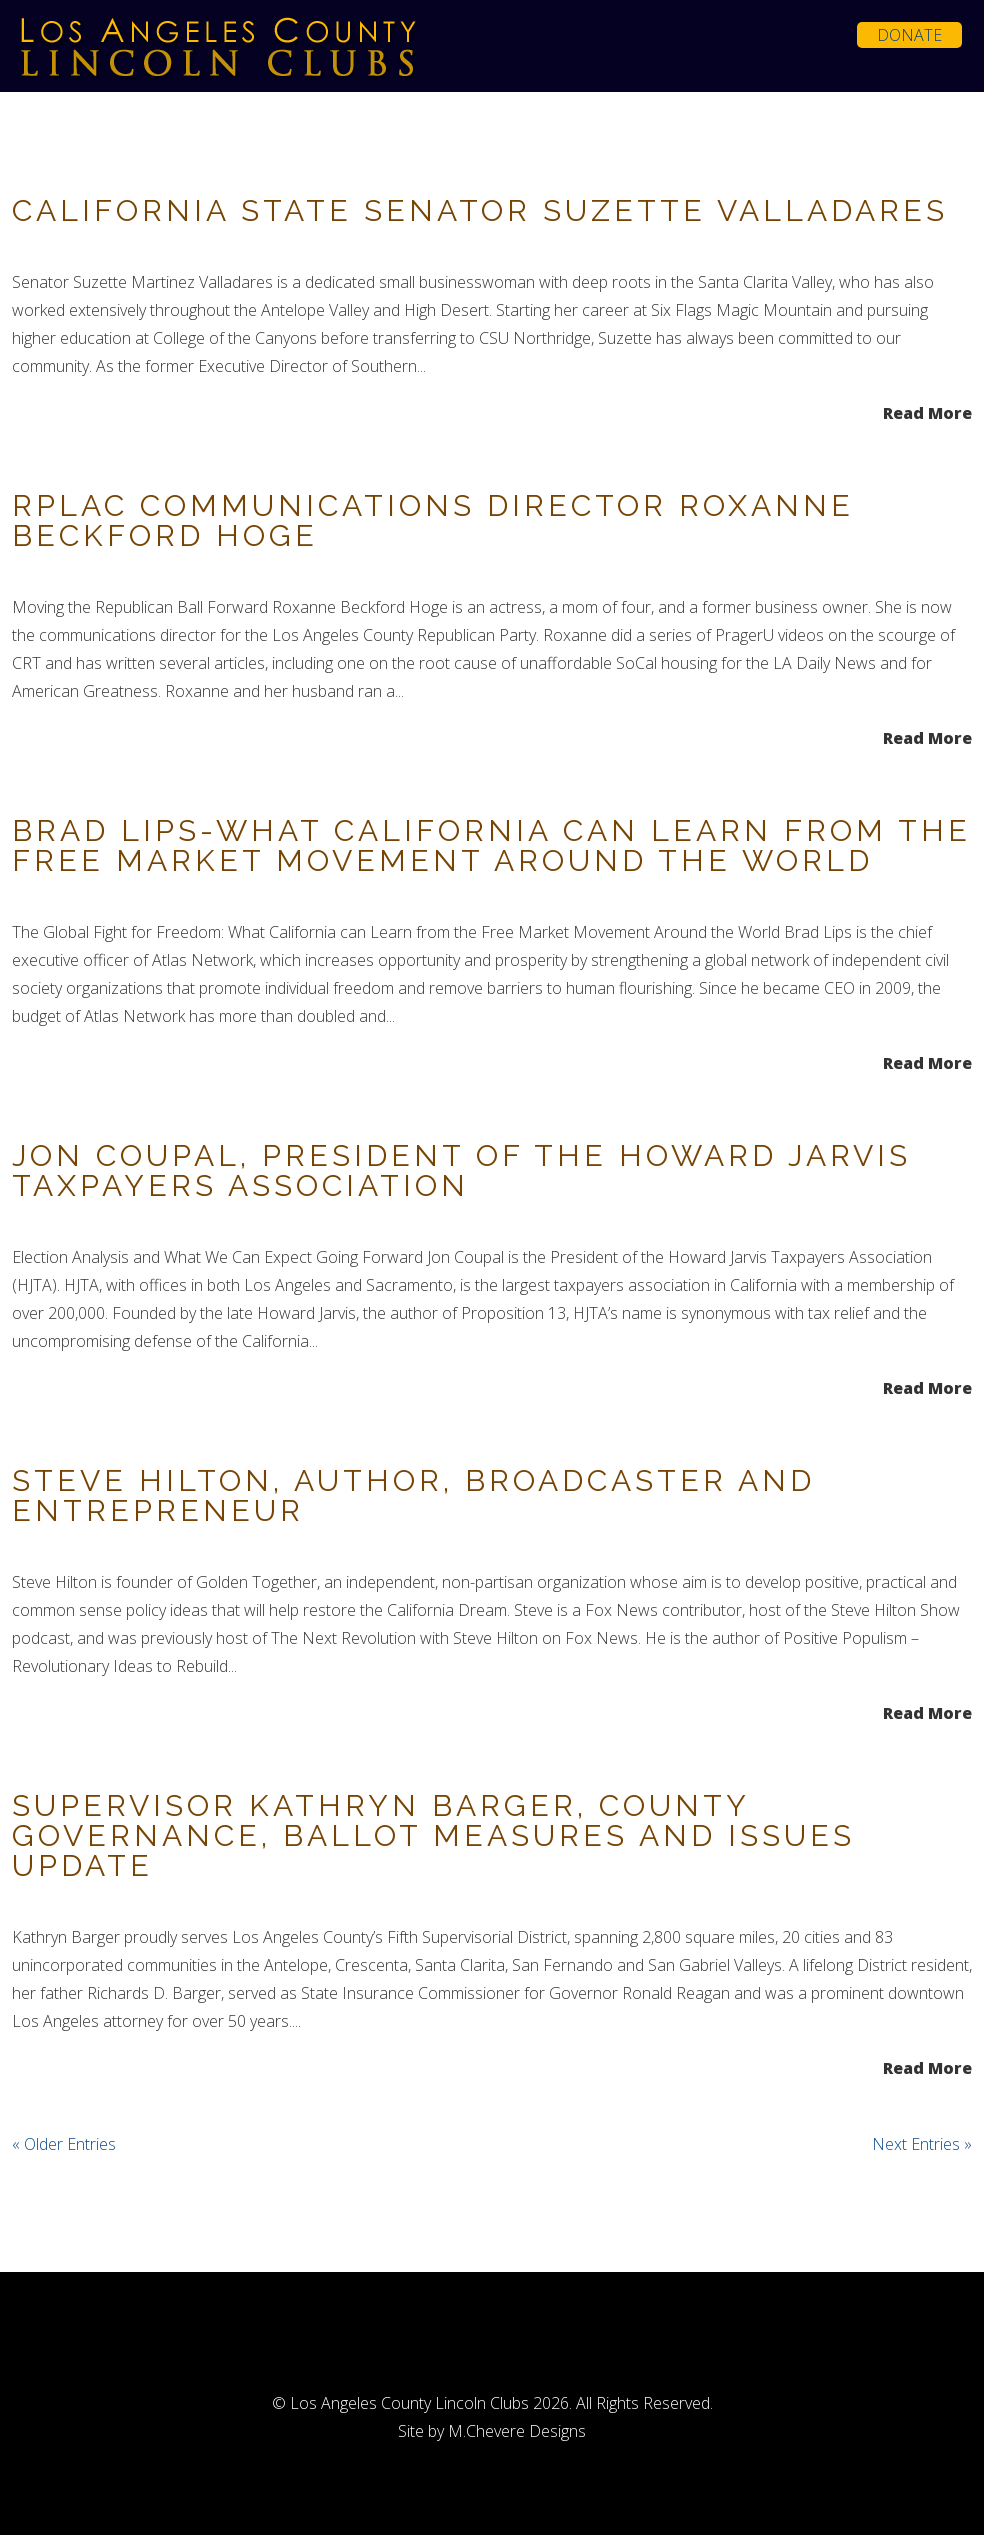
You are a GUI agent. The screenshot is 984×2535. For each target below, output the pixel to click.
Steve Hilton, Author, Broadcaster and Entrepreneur (413, 1495)
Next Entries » (922, 2144)
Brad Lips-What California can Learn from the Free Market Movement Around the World (491, 845)
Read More (927, 411)
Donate (909, 35)
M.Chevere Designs (517, 2431)
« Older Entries (64, 2144)
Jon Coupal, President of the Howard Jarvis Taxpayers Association (461, 1170)
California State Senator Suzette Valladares (480, 210)
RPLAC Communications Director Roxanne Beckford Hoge (433, 520)
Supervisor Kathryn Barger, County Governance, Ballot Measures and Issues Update (433, 1835)
